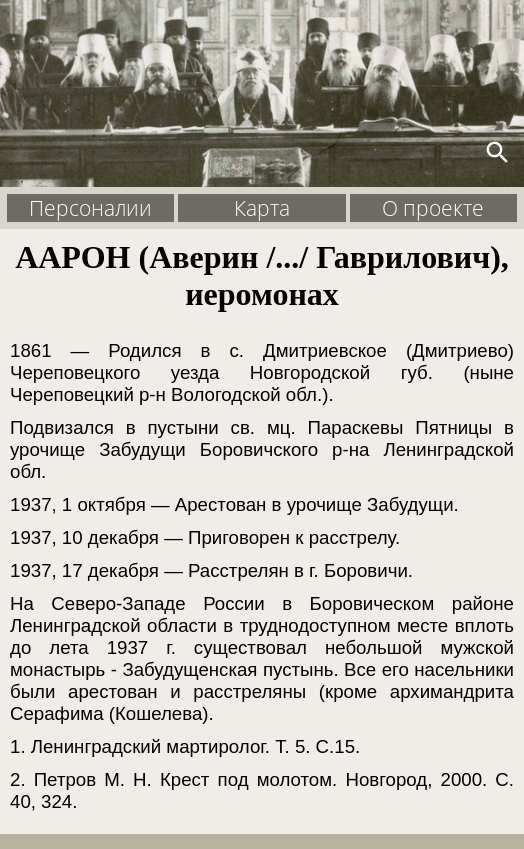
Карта (262, 208)
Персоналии (90, 208)
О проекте (433, 208)
